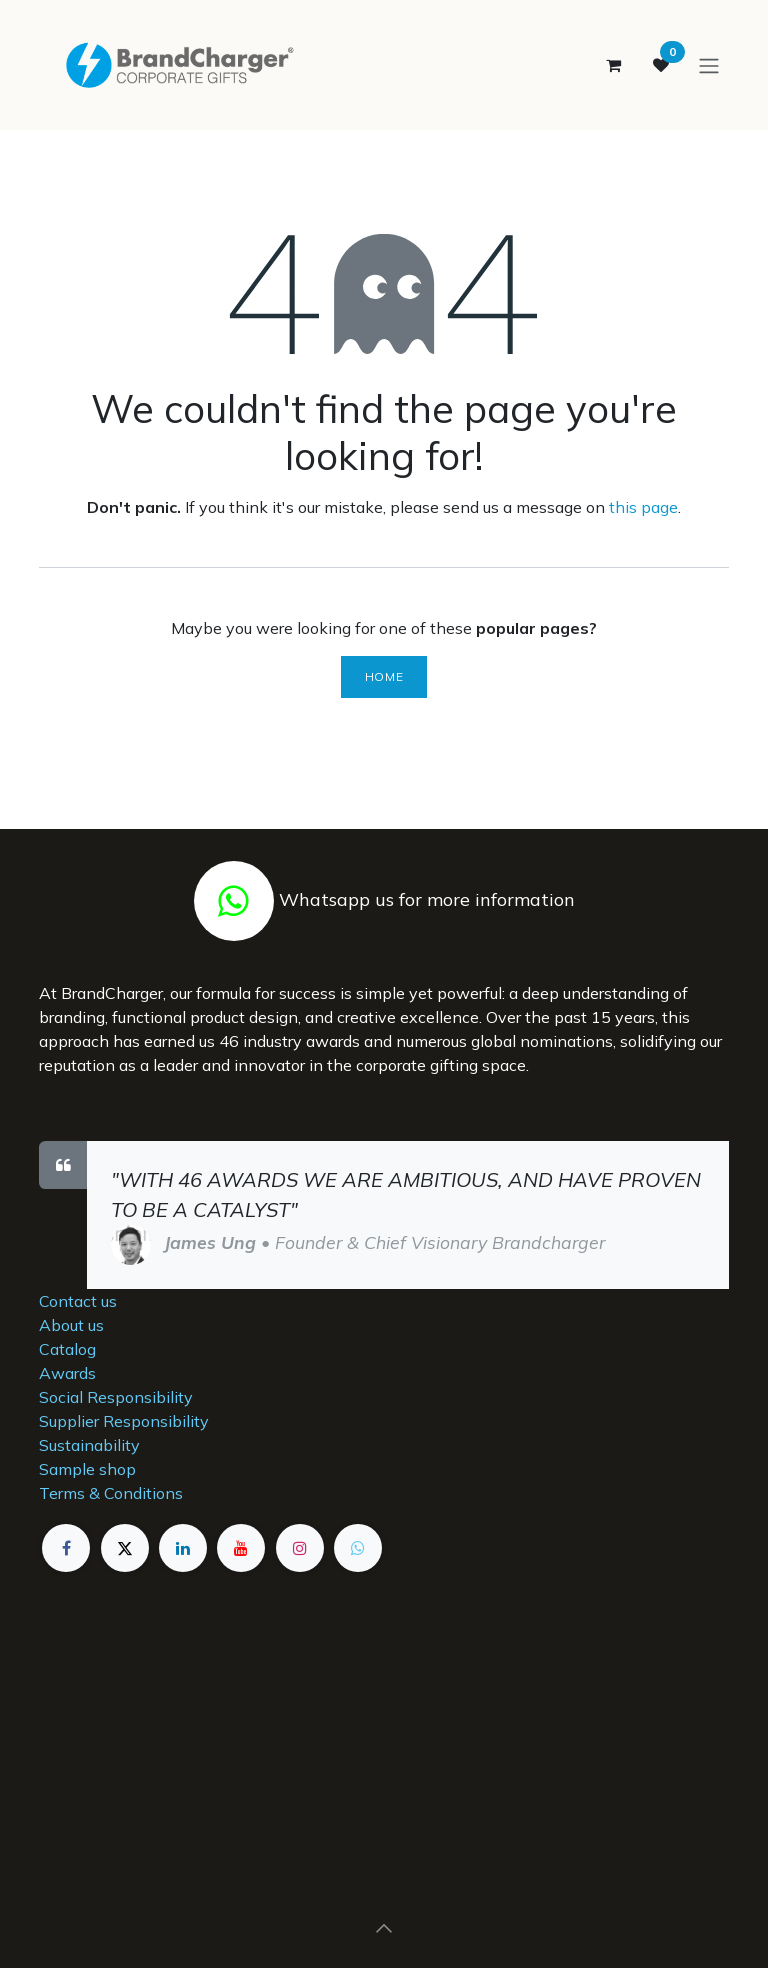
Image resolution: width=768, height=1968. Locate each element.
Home (384, 678)
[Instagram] (300, 1548)
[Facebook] (66, 1548)
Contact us (78, 1301)
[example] (358, 1548)
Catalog (67, 1349)
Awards (67, 1373)
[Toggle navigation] (709, 66)
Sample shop (87, 1469)
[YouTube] (241, 1548)
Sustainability (89, 1445)
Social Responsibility (116, 1397)
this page (643, 509)
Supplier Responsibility (124, 1421)
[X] (125, 1548)
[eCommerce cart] (613, 66)
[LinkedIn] (183, 1548)
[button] (384, 1928)
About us (71, 1325)
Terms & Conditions (111, 1493)
